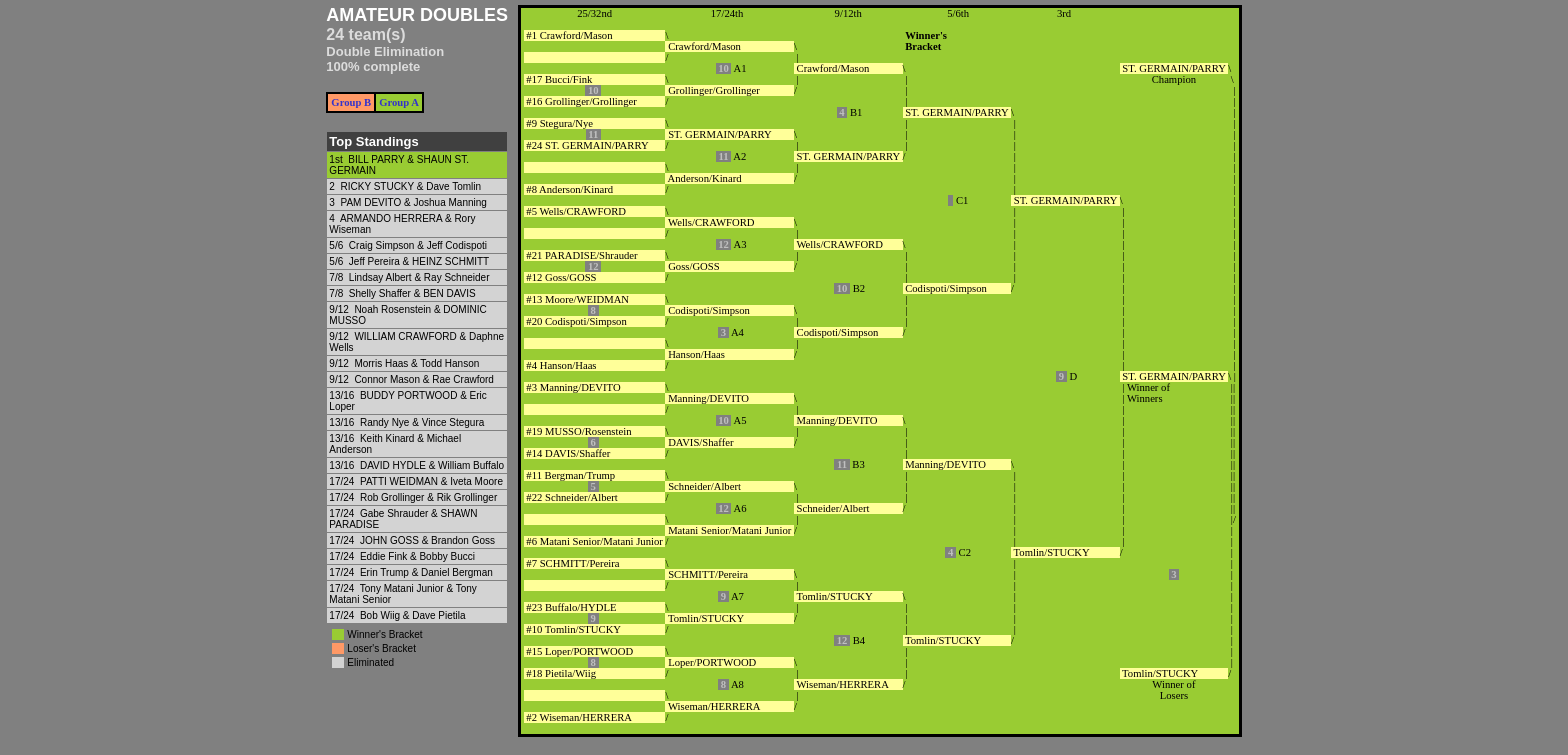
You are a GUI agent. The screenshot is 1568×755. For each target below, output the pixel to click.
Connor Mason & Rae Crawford (424, 379)
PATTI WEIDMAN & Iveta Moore (431, 481)
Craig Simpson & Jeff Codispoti (418, 245)
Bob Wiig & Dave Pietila (413, 615)
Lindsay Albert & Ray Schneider (419, 277)
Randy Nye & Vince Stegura (422, 422)
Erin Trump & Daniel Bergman (426, 572)
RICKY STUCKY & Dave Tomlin (410, 186)
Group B (351, 102)
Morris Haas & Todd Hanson (416, 363)
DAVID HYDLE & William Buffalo (432, 465)
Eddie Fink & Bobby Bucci (417, 556)
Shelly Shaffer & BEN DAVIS (412, 293)
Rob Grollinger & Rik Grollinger (428, 497)
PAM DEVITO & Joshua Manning (413, 202)
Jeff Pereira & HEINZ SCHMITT (419, 261)
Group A (399, 102)
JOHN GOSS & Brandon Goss (427, 540)
